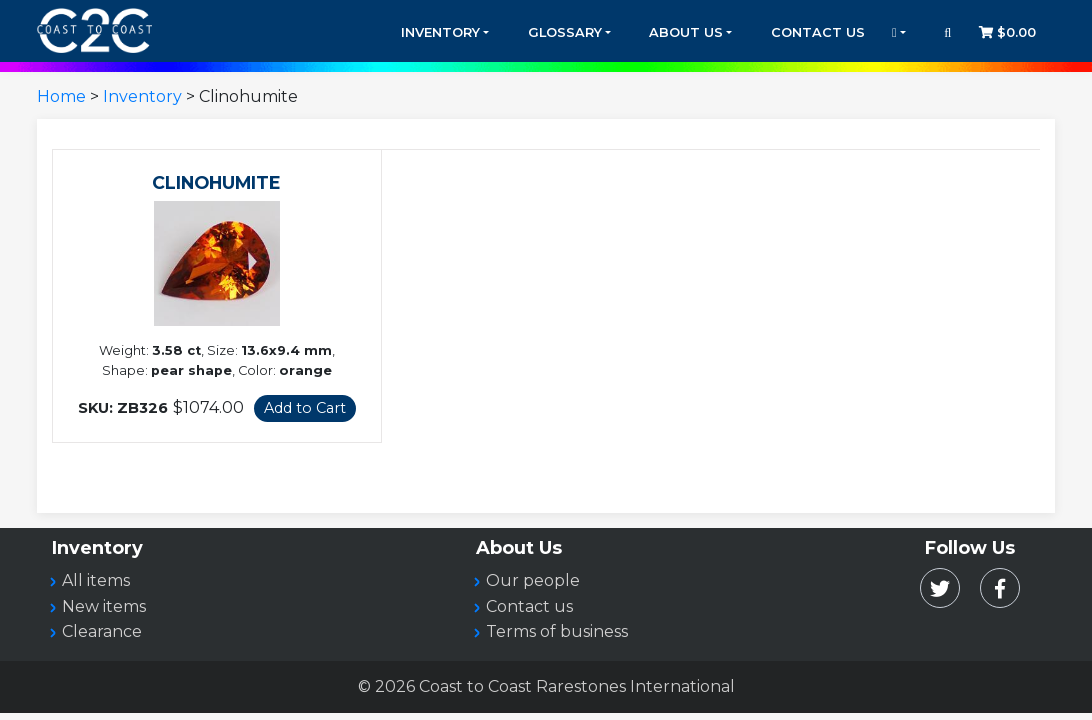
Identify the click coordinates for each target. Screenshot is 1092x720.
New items (104, 606)
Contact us (529, 606)
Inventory (440, 32)
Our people (533, 580)
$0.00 (1007, 32)
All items (96, 580)
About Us (686, 32)
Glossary (565, 32)
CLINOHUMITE (216, 182)
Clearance (102, 631)
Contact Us (818, 32)
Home (61, 96)
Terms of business (557, 631)
